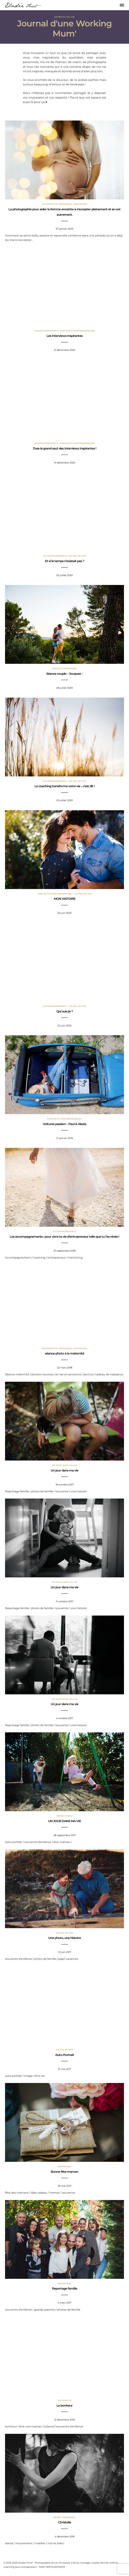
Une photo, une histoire (64, 1938)
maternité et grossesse (57, 204)
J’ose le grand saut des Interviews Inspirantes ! (64, 448)
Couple (56, 668)
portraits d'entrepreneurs (77, 331)
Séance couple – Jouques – (64, 674)
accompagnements (46, 331)
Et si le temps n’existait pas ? (64, 561)
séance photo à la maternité (64, 1353)
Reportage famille (64, 2288)
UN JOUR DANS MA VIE (64, 1821)
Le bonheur (64, 2405)
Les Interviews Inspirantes (64, 336)
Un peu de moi (77, 556)
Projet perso (64, 1816)
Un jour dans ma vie (64, 1465)
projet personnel (64, 2517)
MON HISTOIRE (64, 899)
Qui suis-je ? (64, 1011)
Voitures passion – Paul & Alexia (64, 1124)
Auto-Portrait (64, 2055)
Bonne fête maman (64, 2172)
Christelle (64, 2522)
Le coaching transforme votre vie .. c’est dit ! (64, 786)
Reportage (80, 204)
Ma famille (65, 2400)
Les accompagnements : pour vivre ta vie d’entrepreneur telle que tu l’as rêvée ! (64, 1236)
